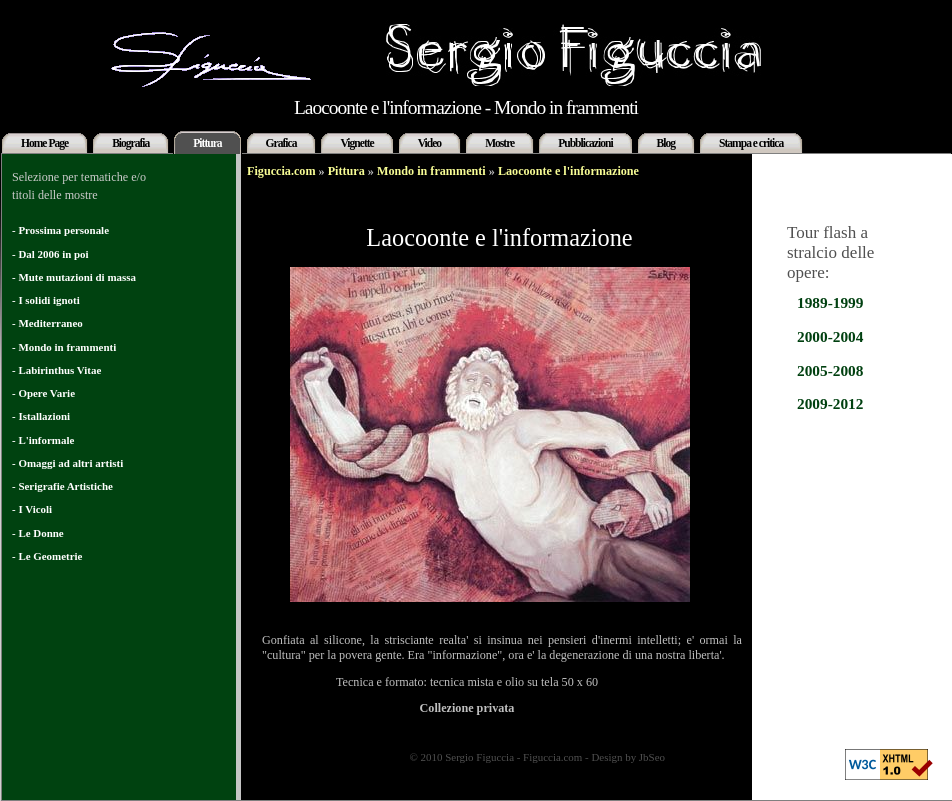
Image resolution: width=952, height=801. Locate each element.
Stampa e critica (751, 143)
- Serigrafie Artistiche (62, 486)
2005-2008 (830, 370)
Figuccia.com (281, 171)
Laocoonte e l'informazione (568, 171)
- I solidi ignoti (46, 300)
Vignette (356, 143)
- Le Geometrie (47, 556)
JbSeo (652, 757)
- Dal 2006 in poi (50, 254)
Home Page (44, 143)
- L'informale (43, 440)
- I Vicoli (32, 509)
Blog (666, 143)
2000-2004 (830, 336)
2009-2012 (830, 403)
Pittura (207, 143)
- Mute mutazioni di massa (74, 277)
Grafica (281, 143)
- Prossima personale (60, 230)
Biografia (130, 143)
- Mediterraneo (47, 323)
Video (429, 143)
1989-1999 (830, 302)
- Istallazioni (41, 416)
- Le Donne (38, 533)
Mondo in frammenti (431, 171)
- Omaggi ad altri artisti (67, 463)
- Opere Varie (43, 393)
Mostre (499, 143)
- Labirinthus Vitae (56, 370)
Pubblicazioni (585, 143)
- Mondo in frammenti (64, 347)
